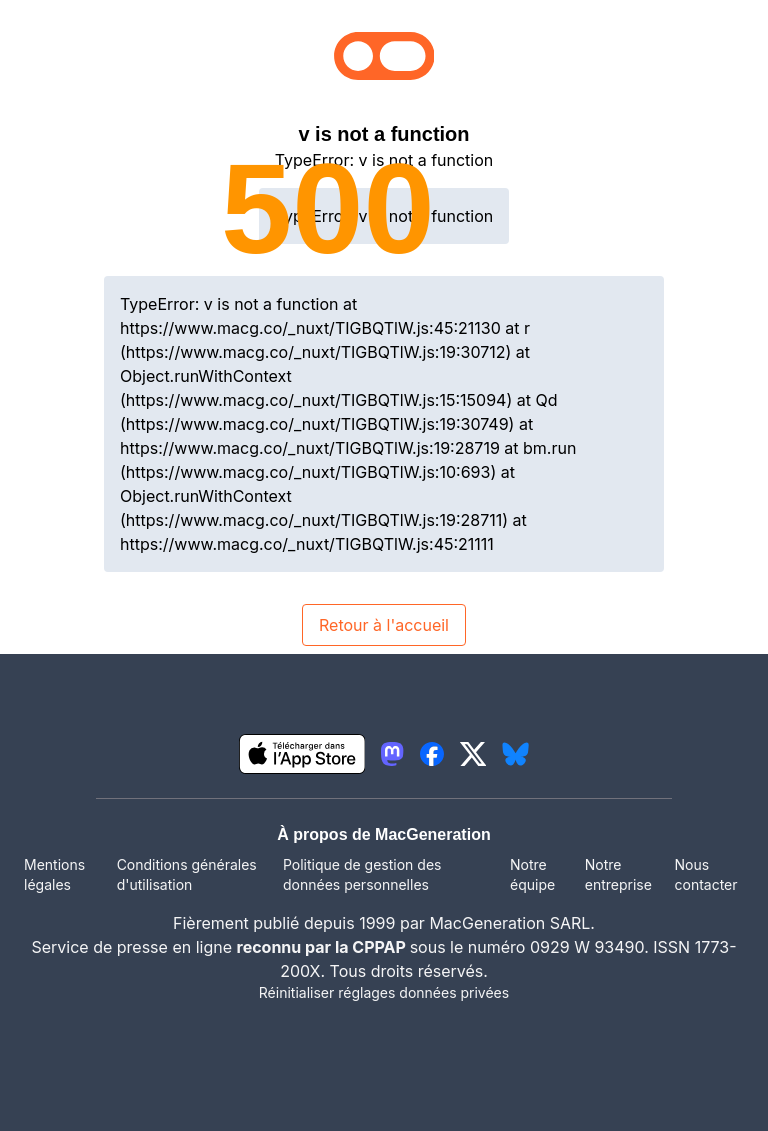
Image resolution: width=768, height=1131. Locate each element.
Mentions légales (54, 874)
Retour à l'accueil (384, 625)
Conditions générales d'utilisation (187, 874)
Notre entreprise (618, 874)
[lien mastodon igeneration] (392, 754)
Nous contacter (705, 874)
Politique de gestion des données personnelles (362, 874)
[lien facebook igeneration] (432, 754)
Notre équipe (532, 874)
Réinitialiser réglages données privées (384, 992)
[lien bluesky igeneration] (515, 754)
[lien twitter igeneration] (473, 754)
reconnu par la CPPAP (323, 947)
